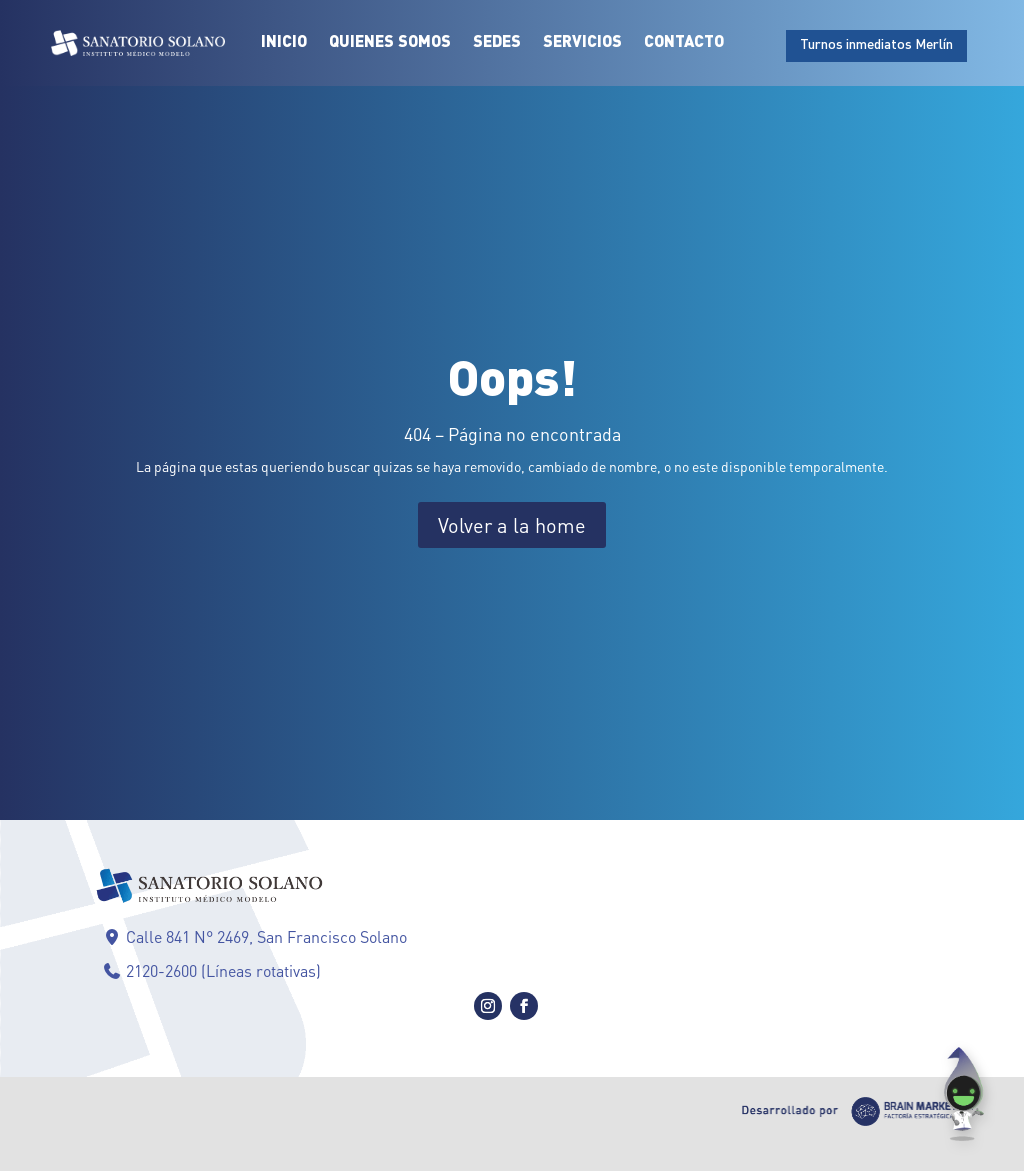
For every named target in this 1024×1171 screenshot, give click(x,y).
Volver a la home (512, 525)
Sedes (497, 43)
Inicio (284, 43)
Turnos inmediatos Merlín (876, 45)
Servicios (582, 43)
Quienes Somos (390, 43)
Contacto (684, 43)
